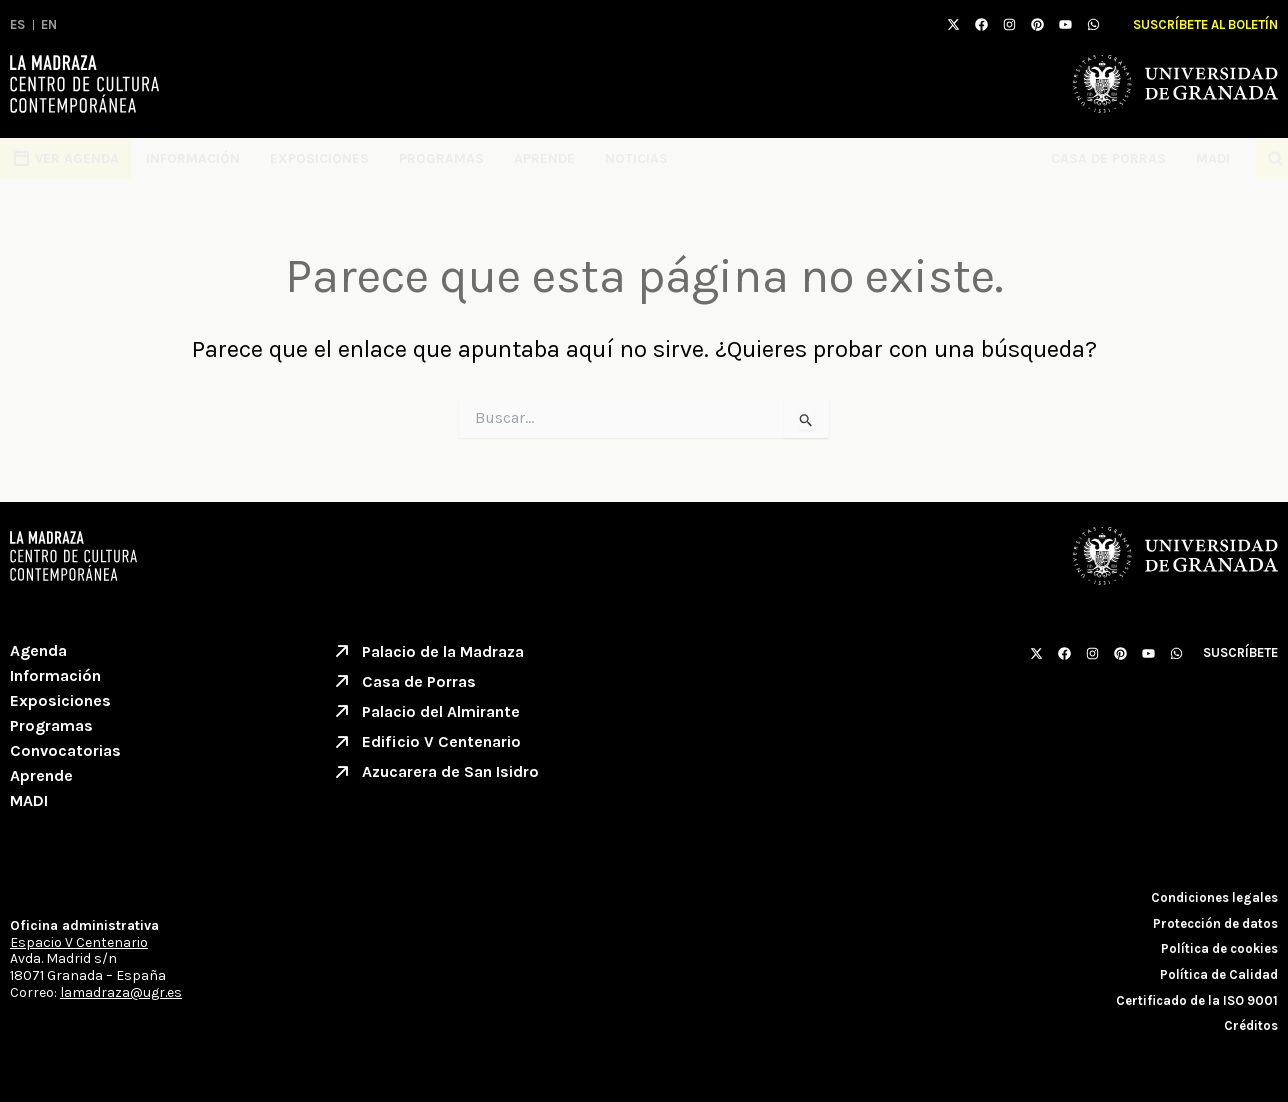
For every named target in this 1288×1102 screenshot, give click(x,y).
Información (193, 158)
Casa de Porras (1108, 158)
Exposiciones (319, 158)
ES (17, 24)
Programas (441, 158)
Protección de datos (1215, 923)
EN (49, 24)
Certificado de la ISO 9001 (1197, 1000)
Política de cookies (1219, 948)
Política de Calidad (1219, 974)
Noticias (636, 158)
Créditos (1251, 1025)
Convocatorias (65, 750)
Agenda (38, 650)
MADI (1218, 159)
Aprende (544, 158)
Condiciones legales (1214, 897)
